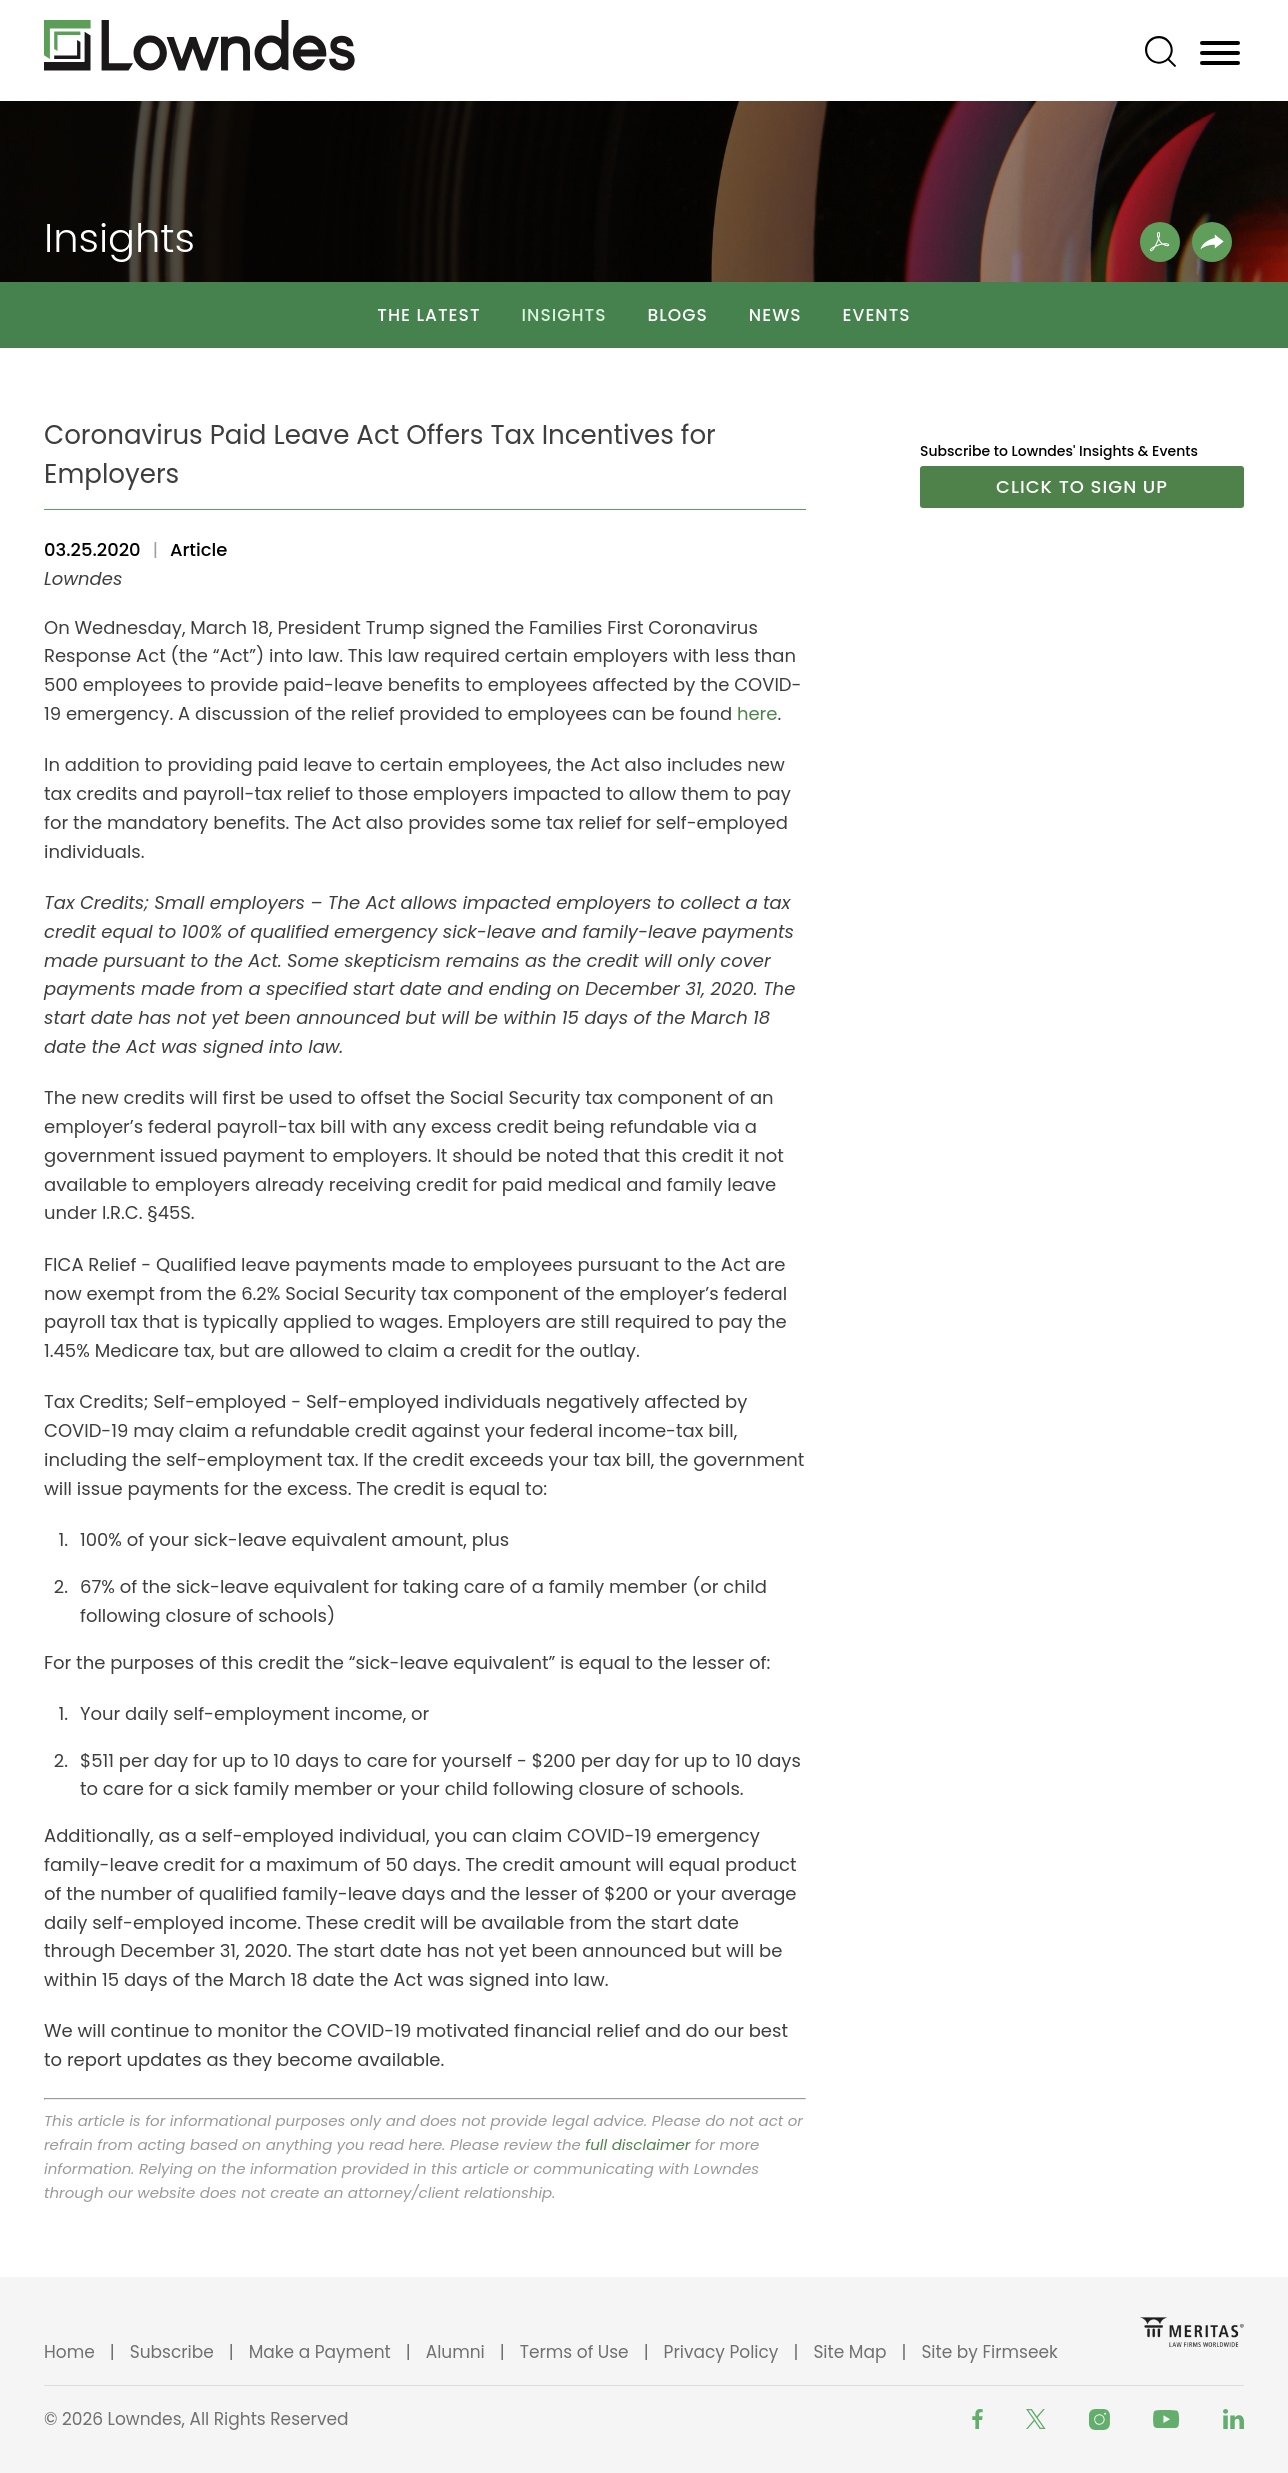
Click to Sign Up (1082, 486)
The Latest (428, 315)
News (775, 315)
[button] (1212, 242)
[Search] (1160, 51)
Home (69, 2352)
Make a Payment (320, 2352)
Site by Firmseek (989, 2352)
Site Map (849, 2352)
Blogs (678, 315)
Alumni (455, 2352)
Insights (564, 315)
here (757, 713)
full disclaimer (637, 2144)
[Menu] (1220, 54)
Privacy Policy (721, 2352)
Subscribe (172, 2352)
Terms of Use (574, 2352)
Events (877, 315)
